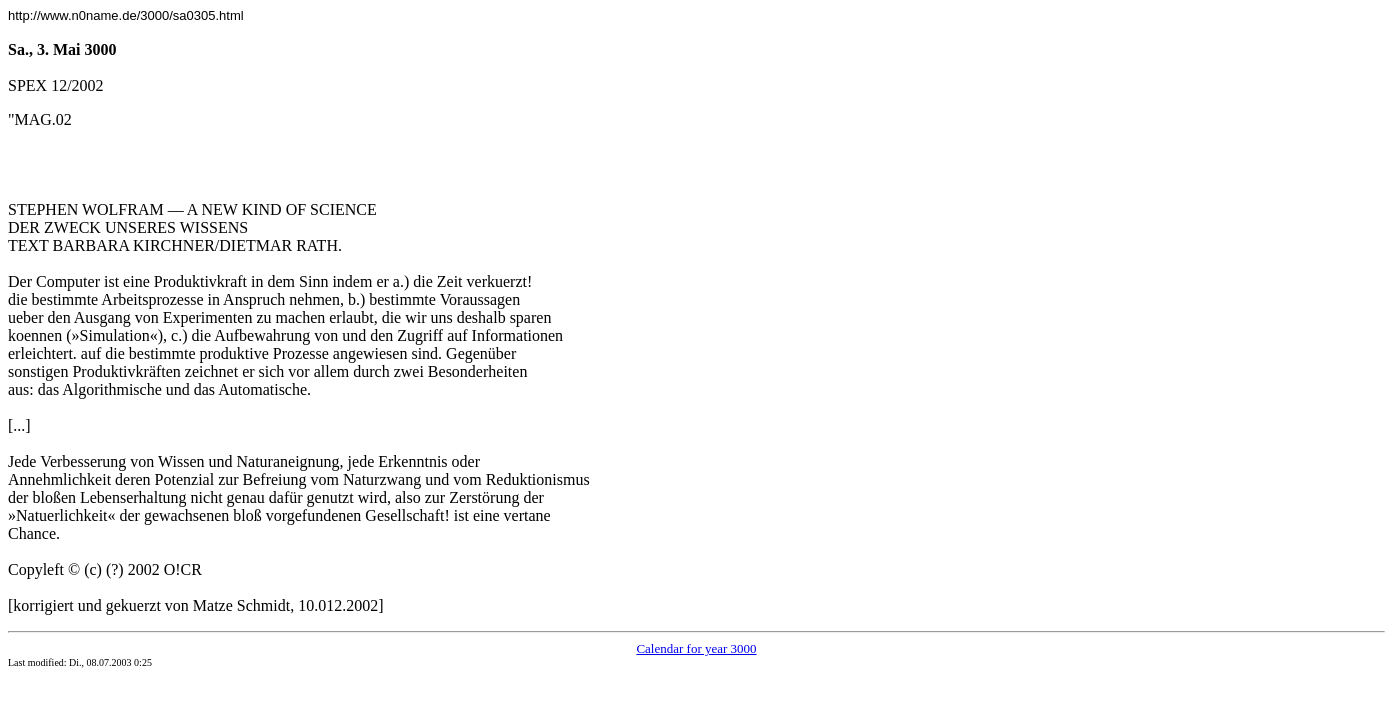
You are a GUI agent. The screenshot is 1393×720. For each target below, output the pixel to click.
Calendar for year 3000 (696, 648)
